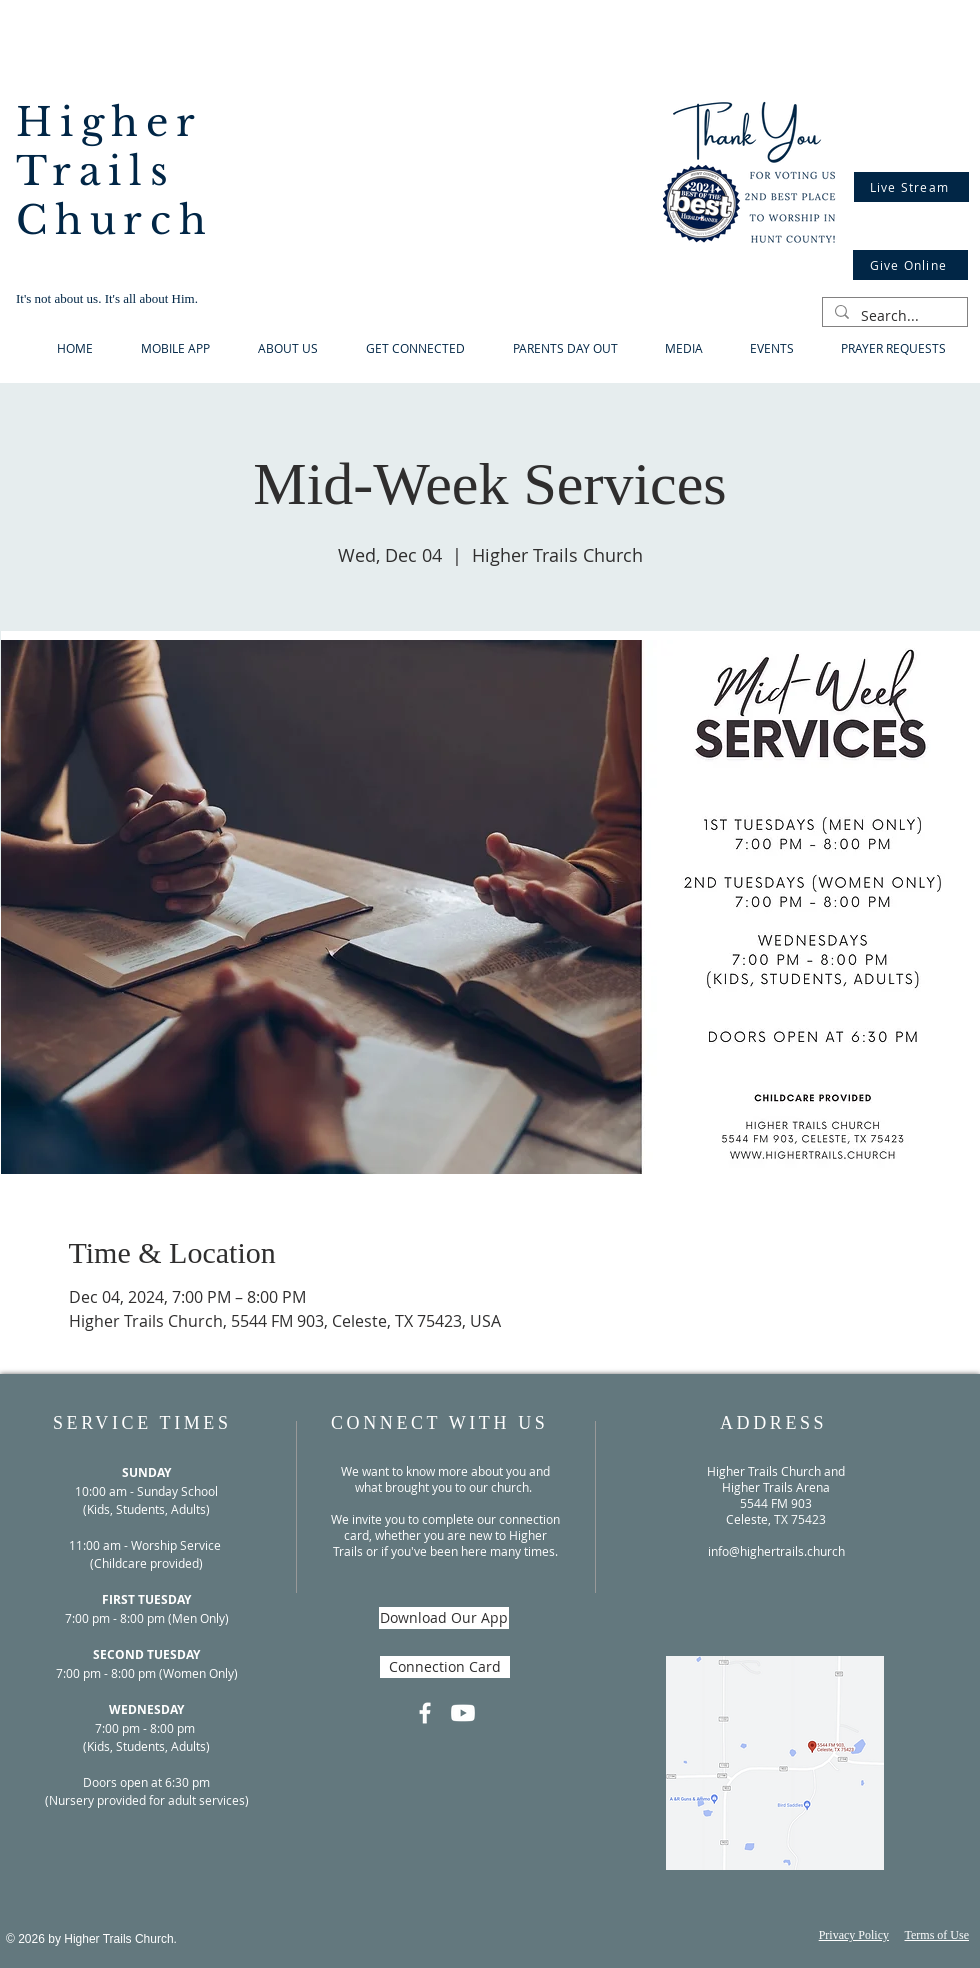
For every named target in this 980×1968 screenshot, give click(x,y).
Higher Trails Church (115, 171)
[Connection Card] (445, 1667)
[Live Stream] (911, 187)
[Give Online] (910, 265)
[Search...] (893, 316)
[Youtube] (463, 1713)
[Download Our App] (444, 1618)
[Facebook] (425, 1713)
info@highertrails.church (776, 1551)
